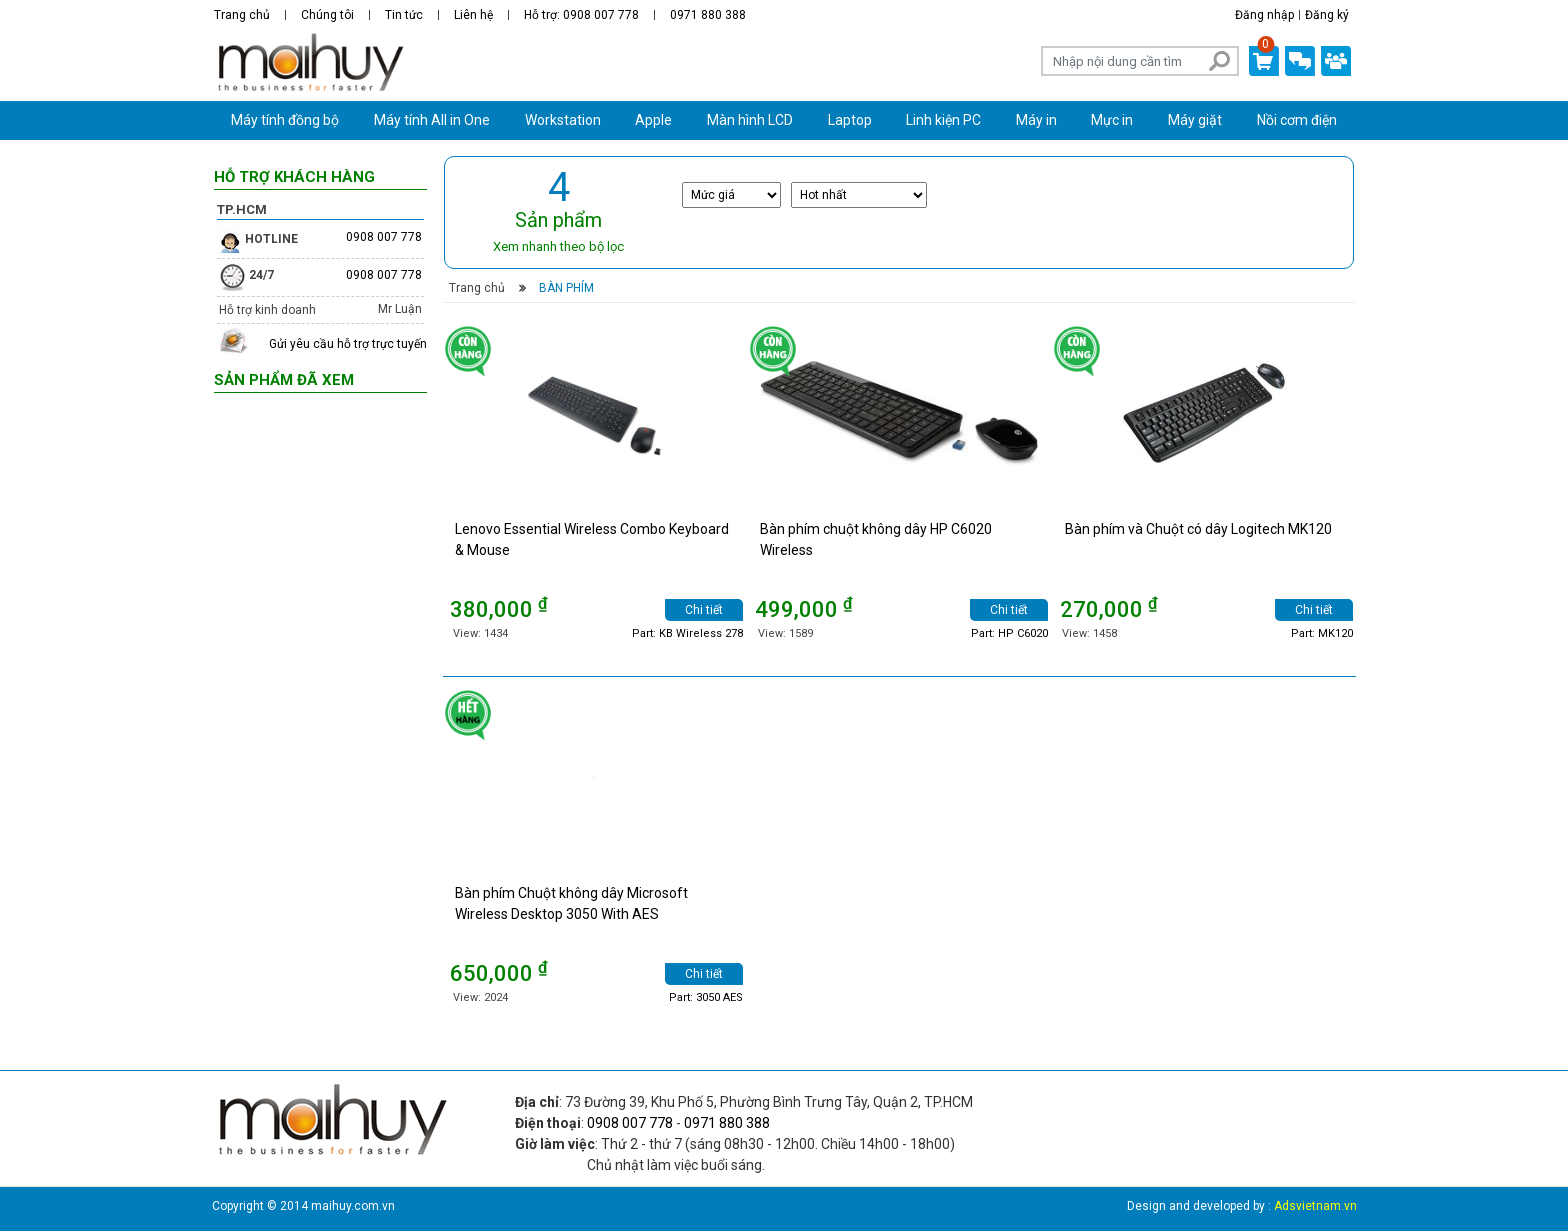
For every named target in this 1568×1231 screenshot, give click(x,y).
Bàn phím (565, 288)
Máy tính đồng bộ (285, 120)
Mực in (1112, 120)
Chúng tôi (327, 15)
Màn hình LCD (750, 120)
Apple (653, 120)
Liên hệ (473, 15)
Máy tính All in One (432, 120)
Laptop (850, 120)
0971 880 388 (708, 15)
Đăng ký (1327, 15)
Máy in (1036, 120)
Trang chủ (242, 15)
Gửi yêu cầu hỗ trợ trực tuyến (348, 344)
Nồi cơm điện (1297, 120)
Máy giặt (1195, 120)
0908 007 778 (384, 237)
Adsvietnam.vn (1315, 1206)
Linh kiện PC (943, 120)
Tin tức (404, 15)
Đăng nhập (1264, 15)
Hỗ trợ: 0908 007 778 (581, 15)
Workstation (563, 120)
